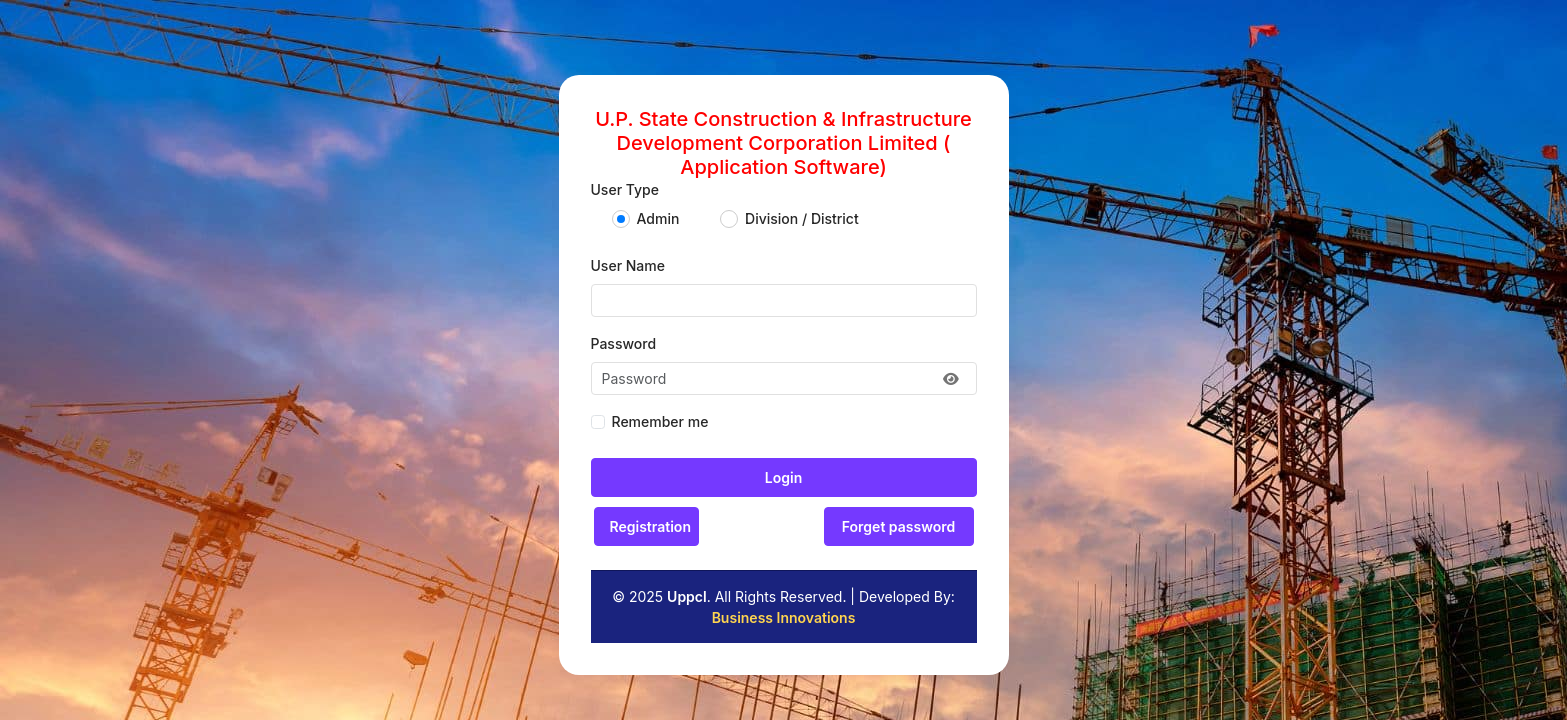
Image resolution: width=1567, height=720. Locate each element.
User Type (625, 189)
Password (624, 343)
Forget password (898, 526)
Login (783, 477)
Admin (658, 218)
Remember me (660, 421)
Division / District (802, 218)
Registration (650, 526)
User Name (628, 265)
